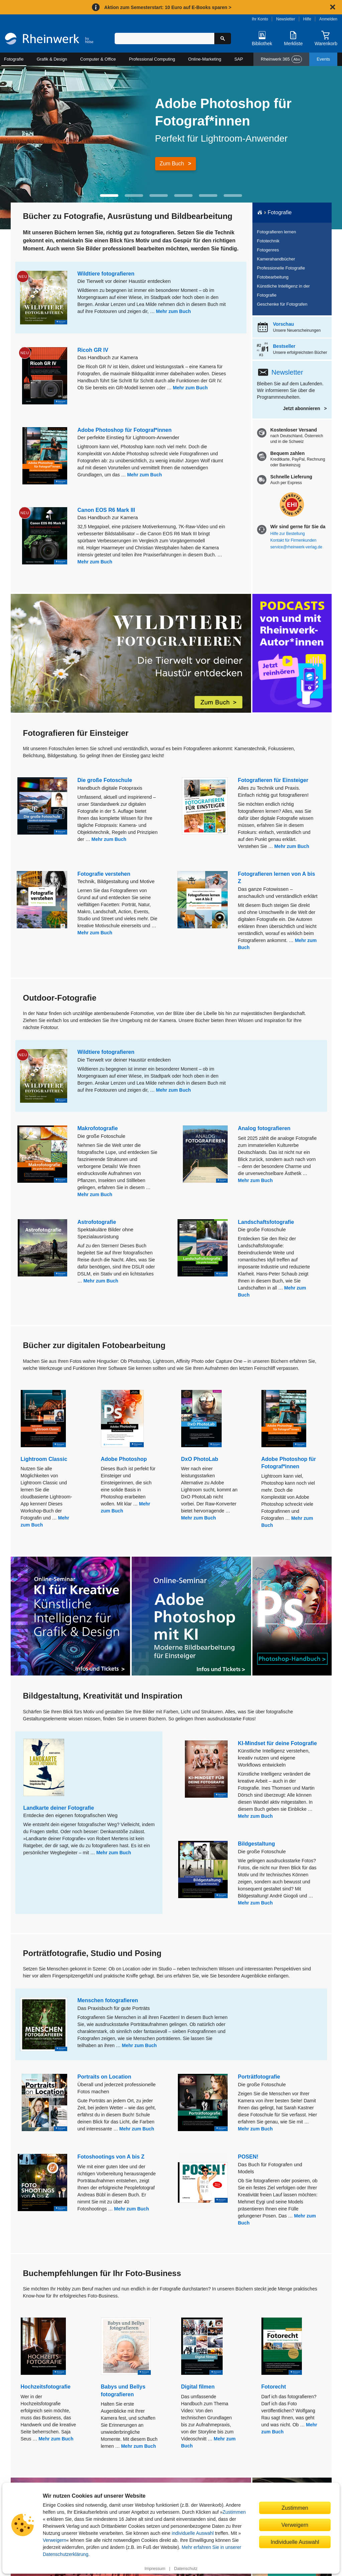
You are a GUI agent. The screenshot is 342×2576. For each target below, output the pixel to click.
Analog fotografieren (264, 1128)
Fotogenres (268, 249)
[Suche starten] (222, 38)
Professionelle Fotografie (281, 267)
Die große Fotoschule (105, 780)
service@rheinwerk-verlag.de (296, 547)
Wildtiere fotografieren (106, 274)
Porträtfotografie (259, 2077)
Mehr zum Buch (173, 311)
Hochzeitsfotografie (46, 2387)
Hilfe (307, 19)
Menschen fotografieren (108, 2000)
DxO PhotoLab (199, 1459)
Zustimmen (234, 2512)
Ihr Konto (260, 19)
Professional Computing (152, 59)
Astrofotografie (97, 1222)
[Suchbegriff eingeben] (164, 38)
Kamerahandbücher (276, 258)
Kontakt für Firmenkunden (293, 540)
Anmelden (328, 19)
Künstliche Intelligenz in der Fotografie (283, 291)
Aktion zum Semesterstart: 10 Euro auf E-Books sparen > (167, 7)
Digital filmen (198, 2387)
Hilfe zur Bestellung (287, 533)
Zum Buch (172, 163)
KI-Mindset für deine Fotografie (277, 1743)
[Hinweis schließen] (332, 7)
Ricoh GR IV (93, 350)
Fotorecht (273, 2387)
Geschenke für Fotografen (282, 304)
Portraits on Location (104, 2077)
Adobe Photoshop (124, 1459)
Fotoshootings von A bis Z (111, 2157)
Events (323, 59)
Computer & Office (98, 59)
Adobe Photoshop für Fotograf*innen (125, 430)
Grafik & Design (52, 59)
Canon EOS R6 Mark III (106, 510)
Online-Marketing (204, 59)
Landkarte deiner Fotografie (58, 1808)
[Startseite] (49, 39)
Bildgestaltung (256, 1844)
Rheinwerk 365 (281, 59)
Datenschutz (186, 2568)
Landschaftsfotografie (266, 1222)
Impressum (154, 2568)
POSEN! (248, 2157)
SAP (238, 59)
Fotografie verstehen (104, 874)
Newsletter (285, 19)
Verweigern (54, 2540)
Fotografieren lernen (276, 231)
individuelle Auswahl (193, 2533)
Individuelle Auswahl (295, 2542)
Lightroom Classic (44, 1459)
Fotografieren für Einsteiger (273, 780)
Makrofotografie (98, 1128)
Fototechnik (268, 240)
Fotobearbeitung (273, 277)
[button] (109, 195)
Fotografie (14, 59)
